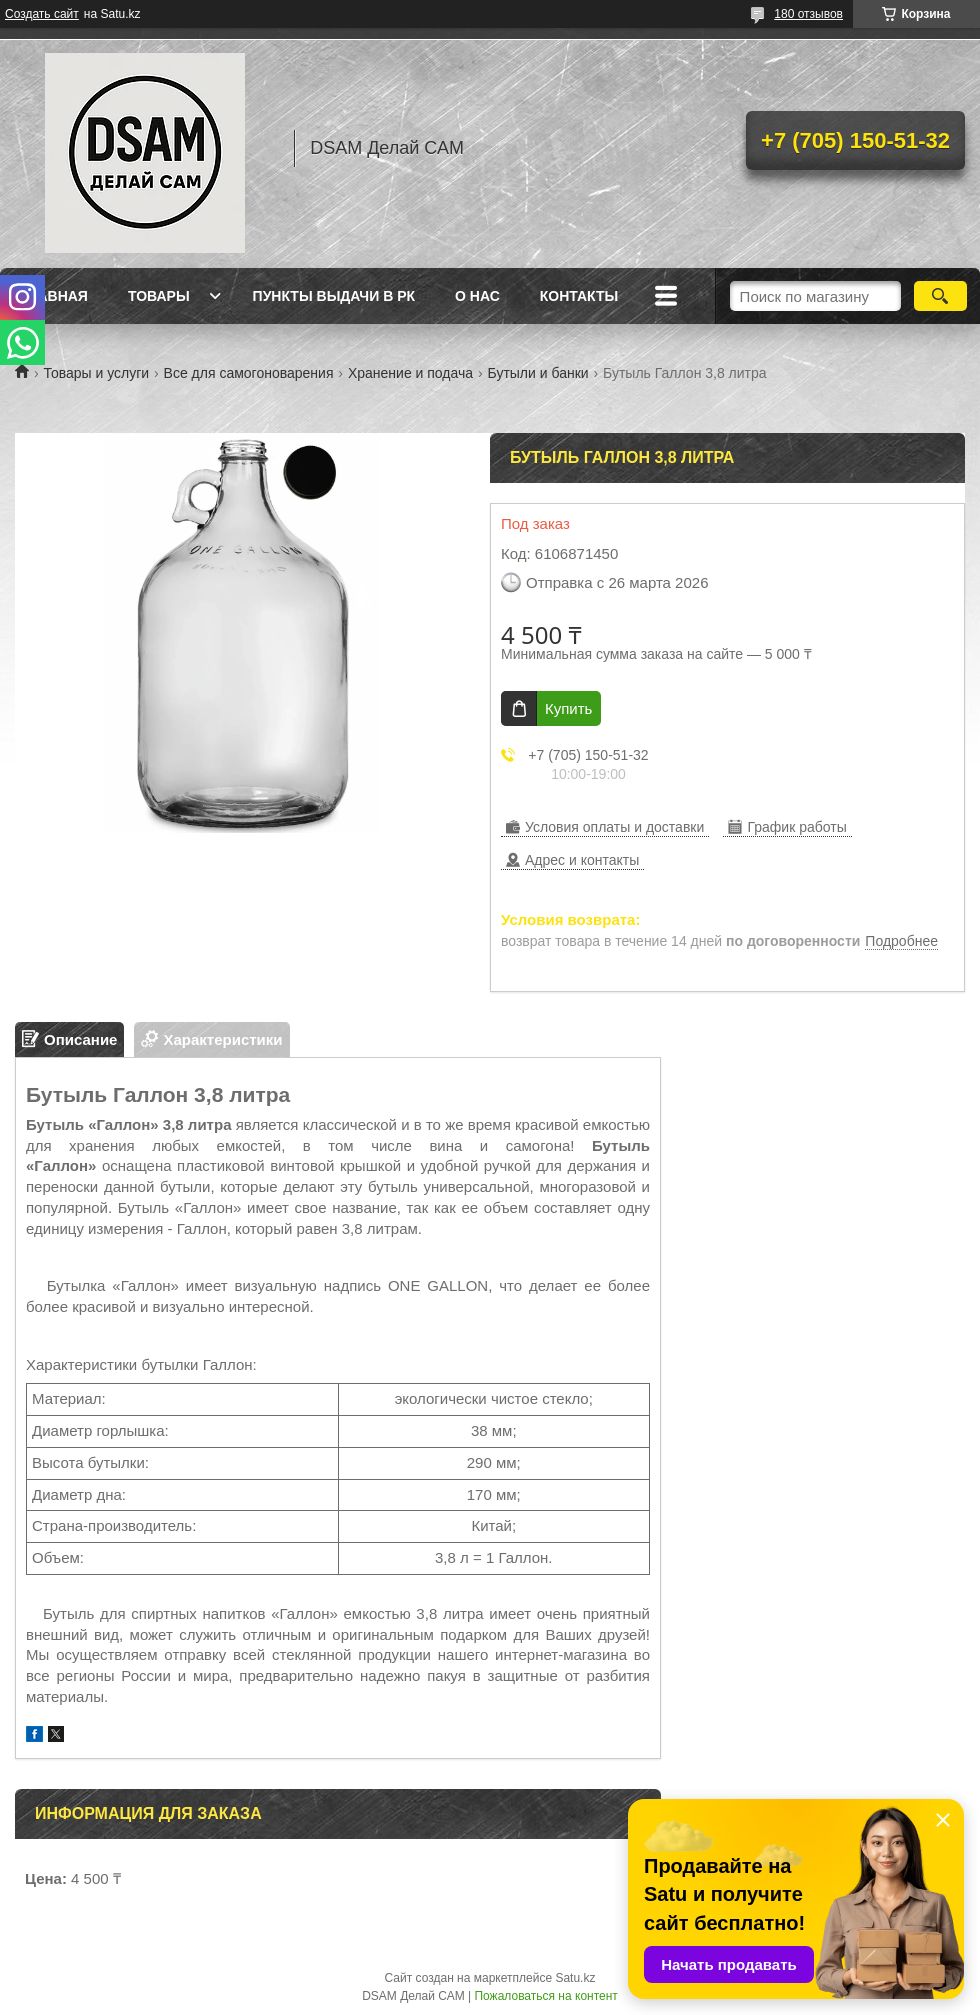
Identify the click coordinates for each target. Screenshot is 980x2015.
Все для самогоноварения (249, 373)
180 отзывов (808, 14)
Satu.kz (575, 1978)
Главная (54, 296)
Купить (568, 708)
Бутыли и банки (538, 373)
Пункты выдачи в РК (334, 296)
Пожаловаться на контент (545, 1996)
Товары (159, 296)
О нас (477, 296)
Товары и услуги (96, 373)
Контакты (579, 296)
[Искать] (940, 296)
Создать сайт (42, 14)
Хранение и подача (410, 373)
